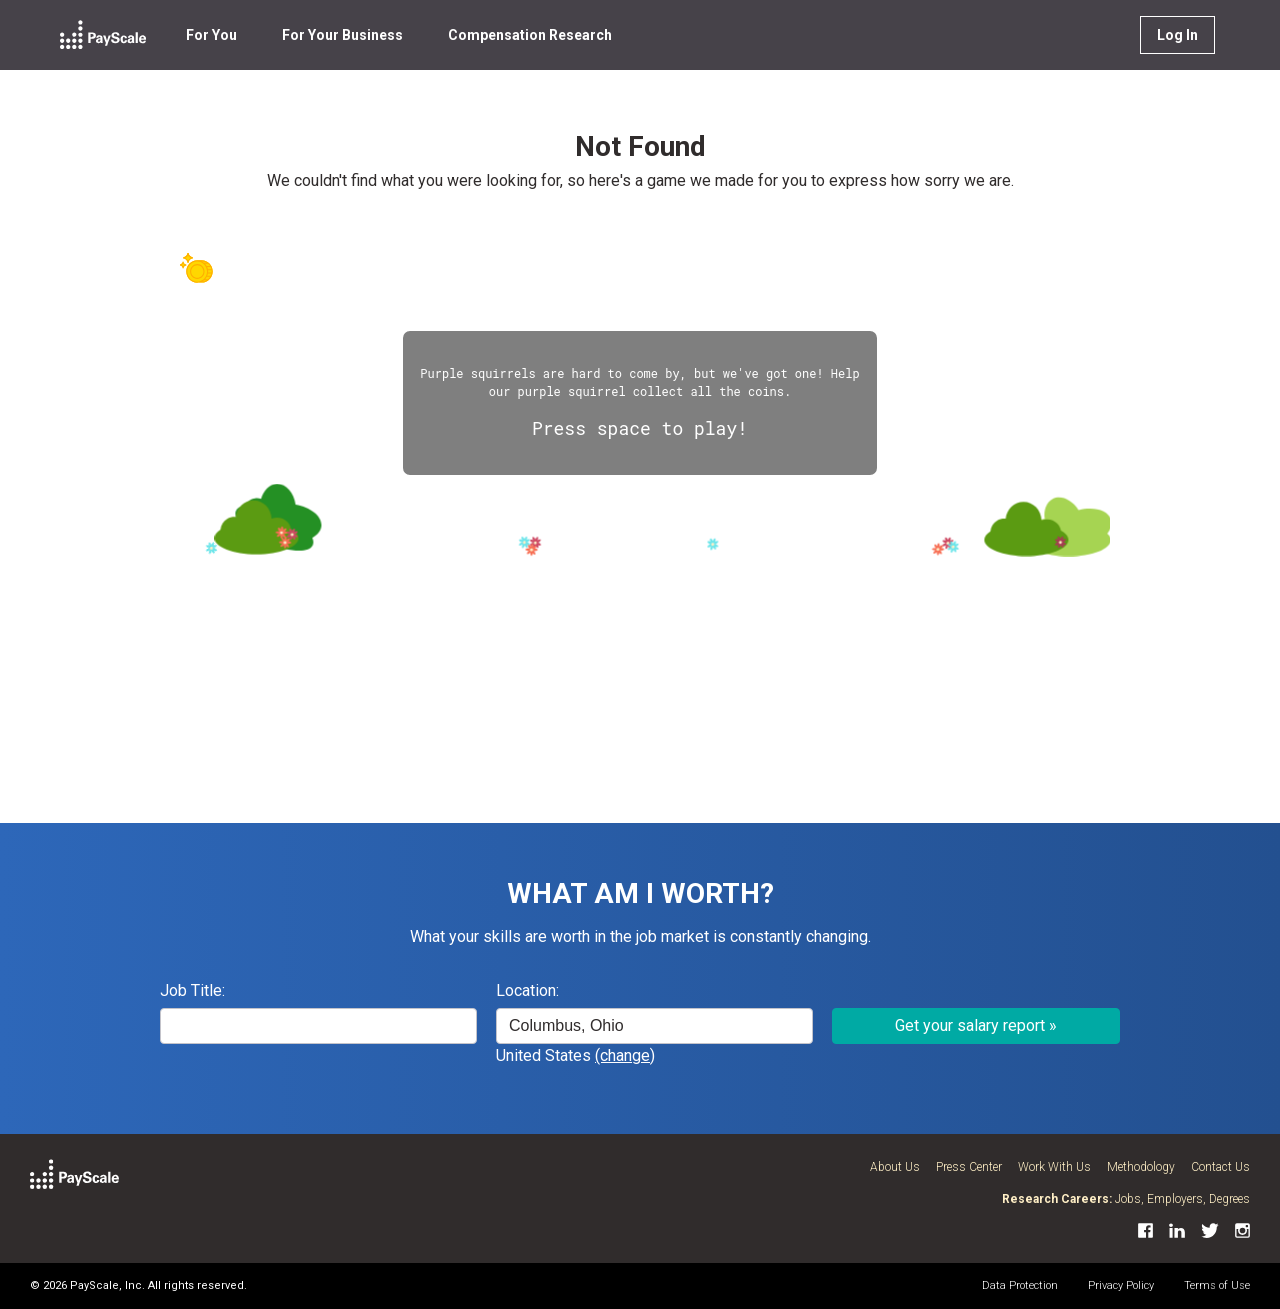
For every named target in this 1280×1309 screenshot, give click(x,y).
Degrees (1229, 1199)
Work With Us (1054, 1167)
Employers (1175, 1199)
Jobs (1128, 1199)
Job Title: (192, 990)
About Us (895, 1167)
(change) (625, 1055)
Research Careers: (1057, 1199)
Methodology (1141, 1167)
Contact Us (1220, 1167)
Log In (1177, 35)
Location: (527, 990)
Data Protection (1020, 1285)
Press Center (969, 1167)
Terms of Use (1217, 1285)
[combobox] (654, 1026)
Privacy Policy (1121, 1285)
